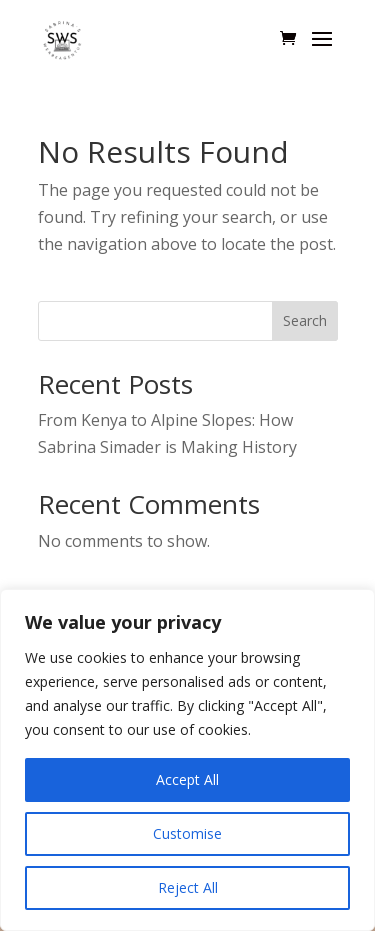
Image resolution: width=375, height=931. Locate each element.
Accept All (187, 779)
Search (305, 320)
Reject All (188, 887)
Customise (187, 833)
